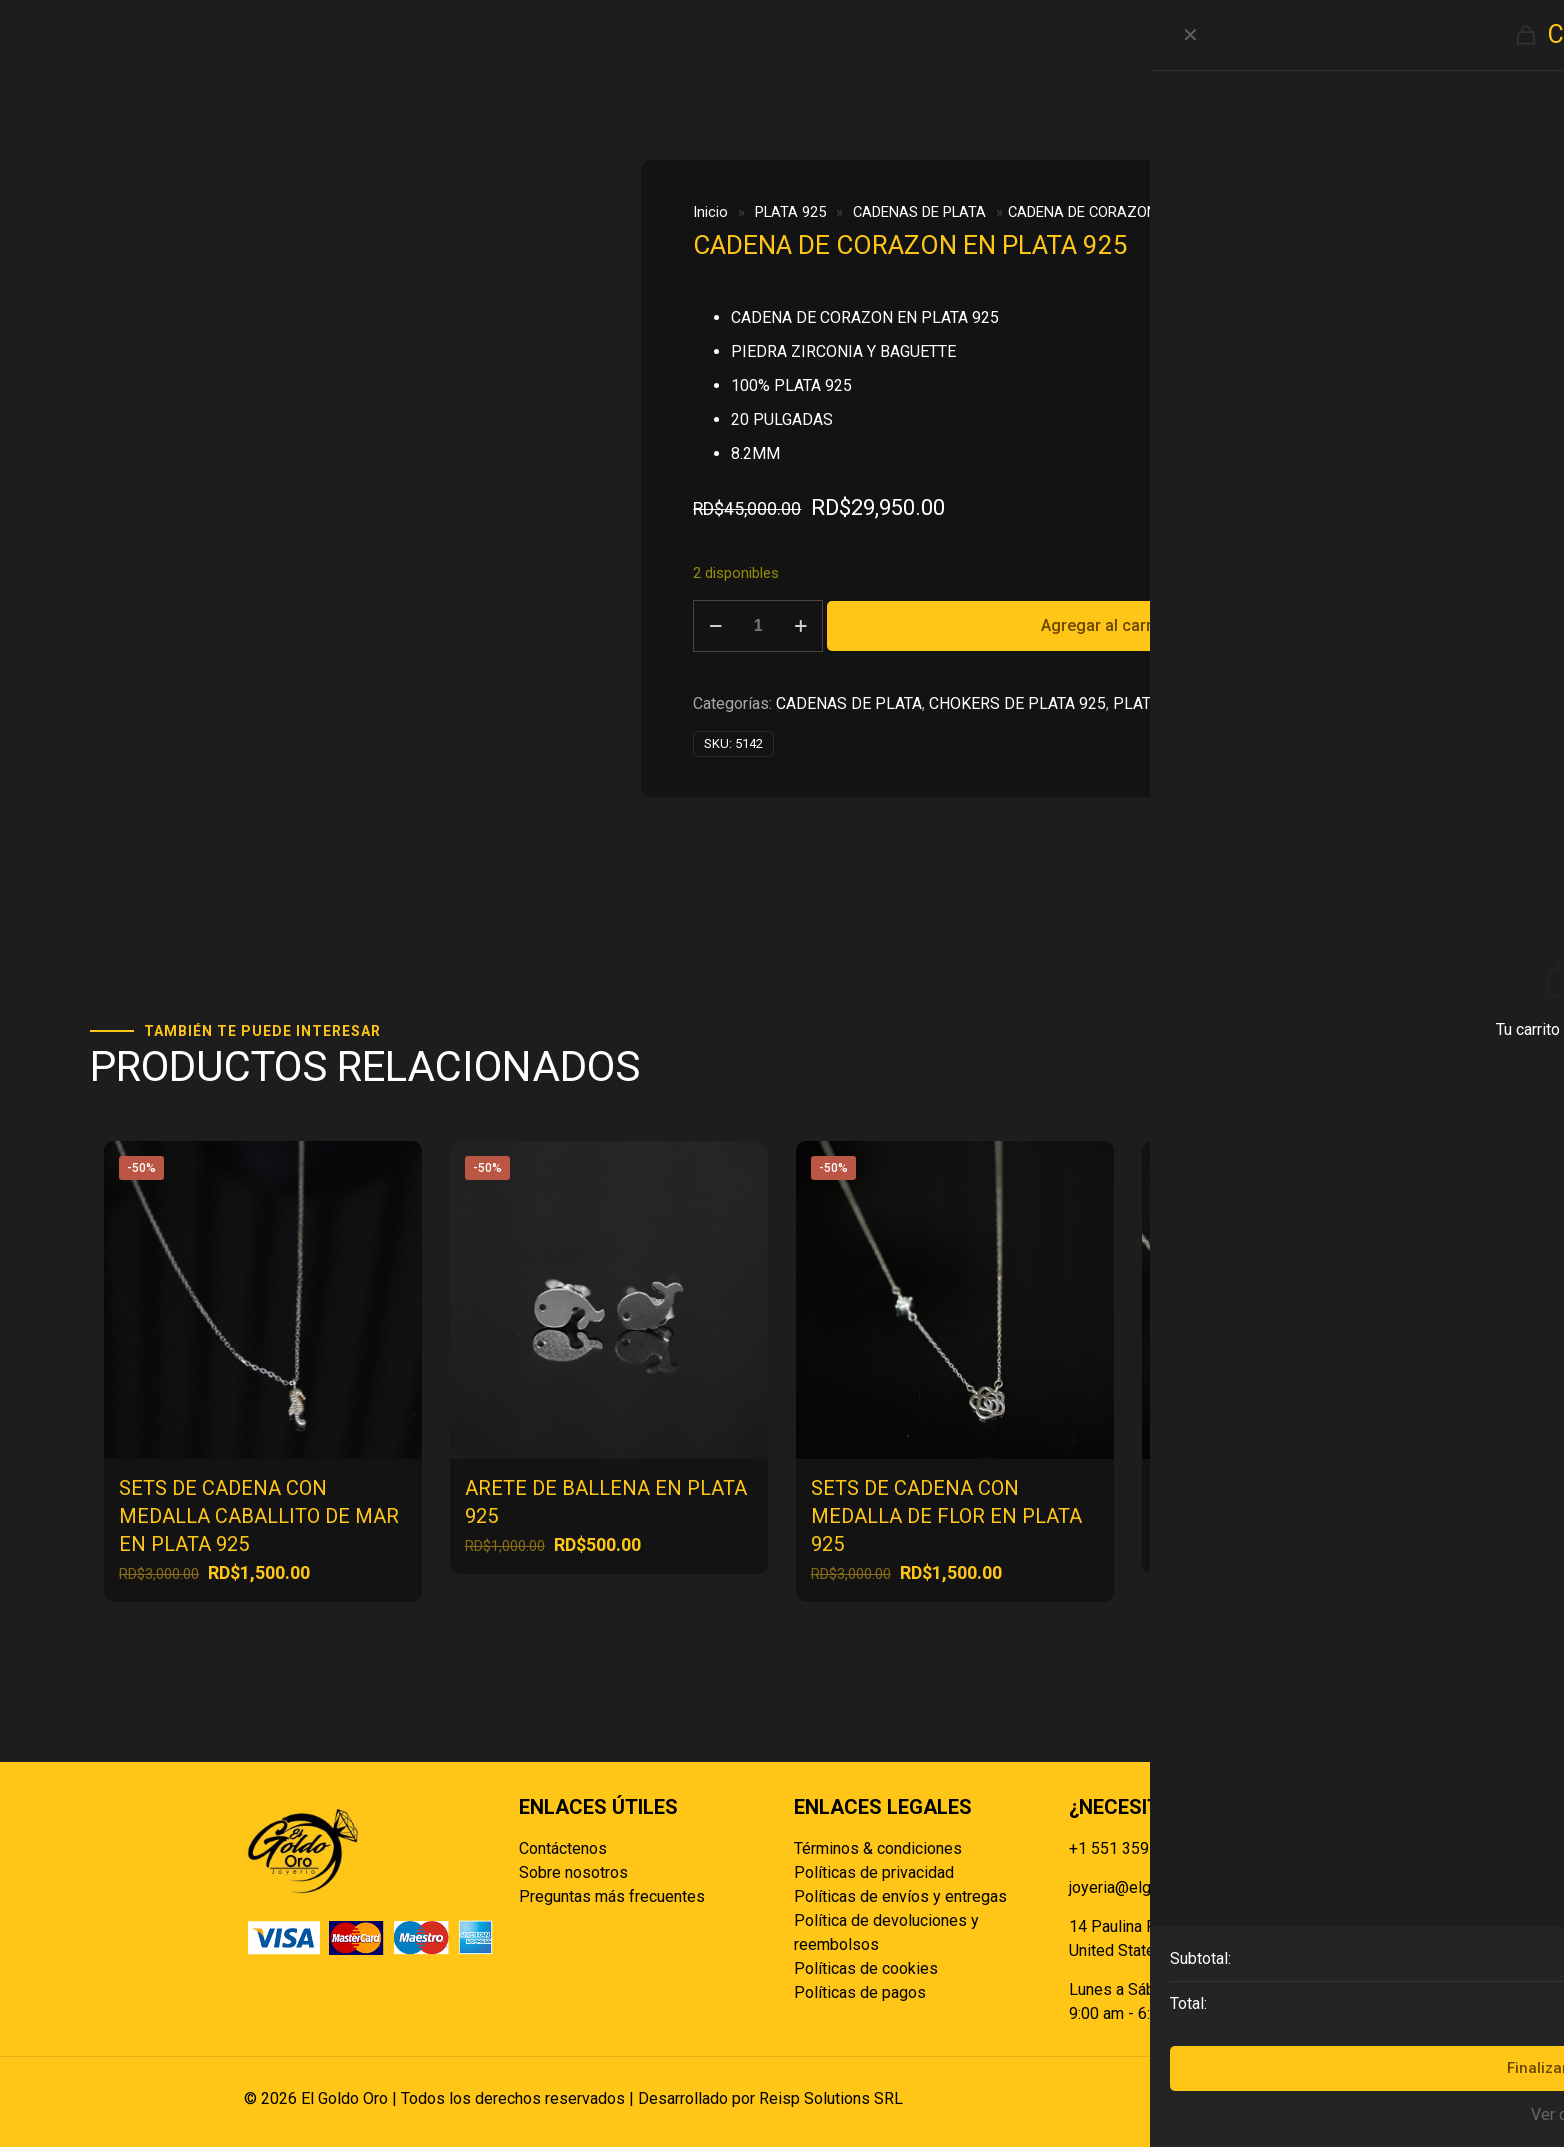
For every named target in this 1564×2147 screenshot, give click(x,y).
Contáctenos (563, 1848)
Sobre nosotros (573, 1872)
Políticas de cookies (866, 1968)
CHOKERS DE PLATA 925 (1017, 703)
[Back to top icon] (1299, 2099)
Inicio (710, 212)
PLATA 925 (790, 212)
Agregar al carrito (1106, 625)
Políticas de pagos (860, 1992)
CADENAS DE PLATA (919, 212)
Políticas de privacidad (874, 1872)
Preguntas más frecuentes (612, 1896)
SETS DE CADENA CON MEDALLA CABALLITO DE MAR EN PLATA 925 (259, 1516)
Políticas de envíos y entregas (900, 1896)
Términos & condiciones (878, 1848)
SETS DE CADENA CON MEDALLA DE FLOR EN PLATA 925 (946, 1516)
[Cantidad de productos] (758, 626)
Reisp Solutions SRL (831, 2098)
